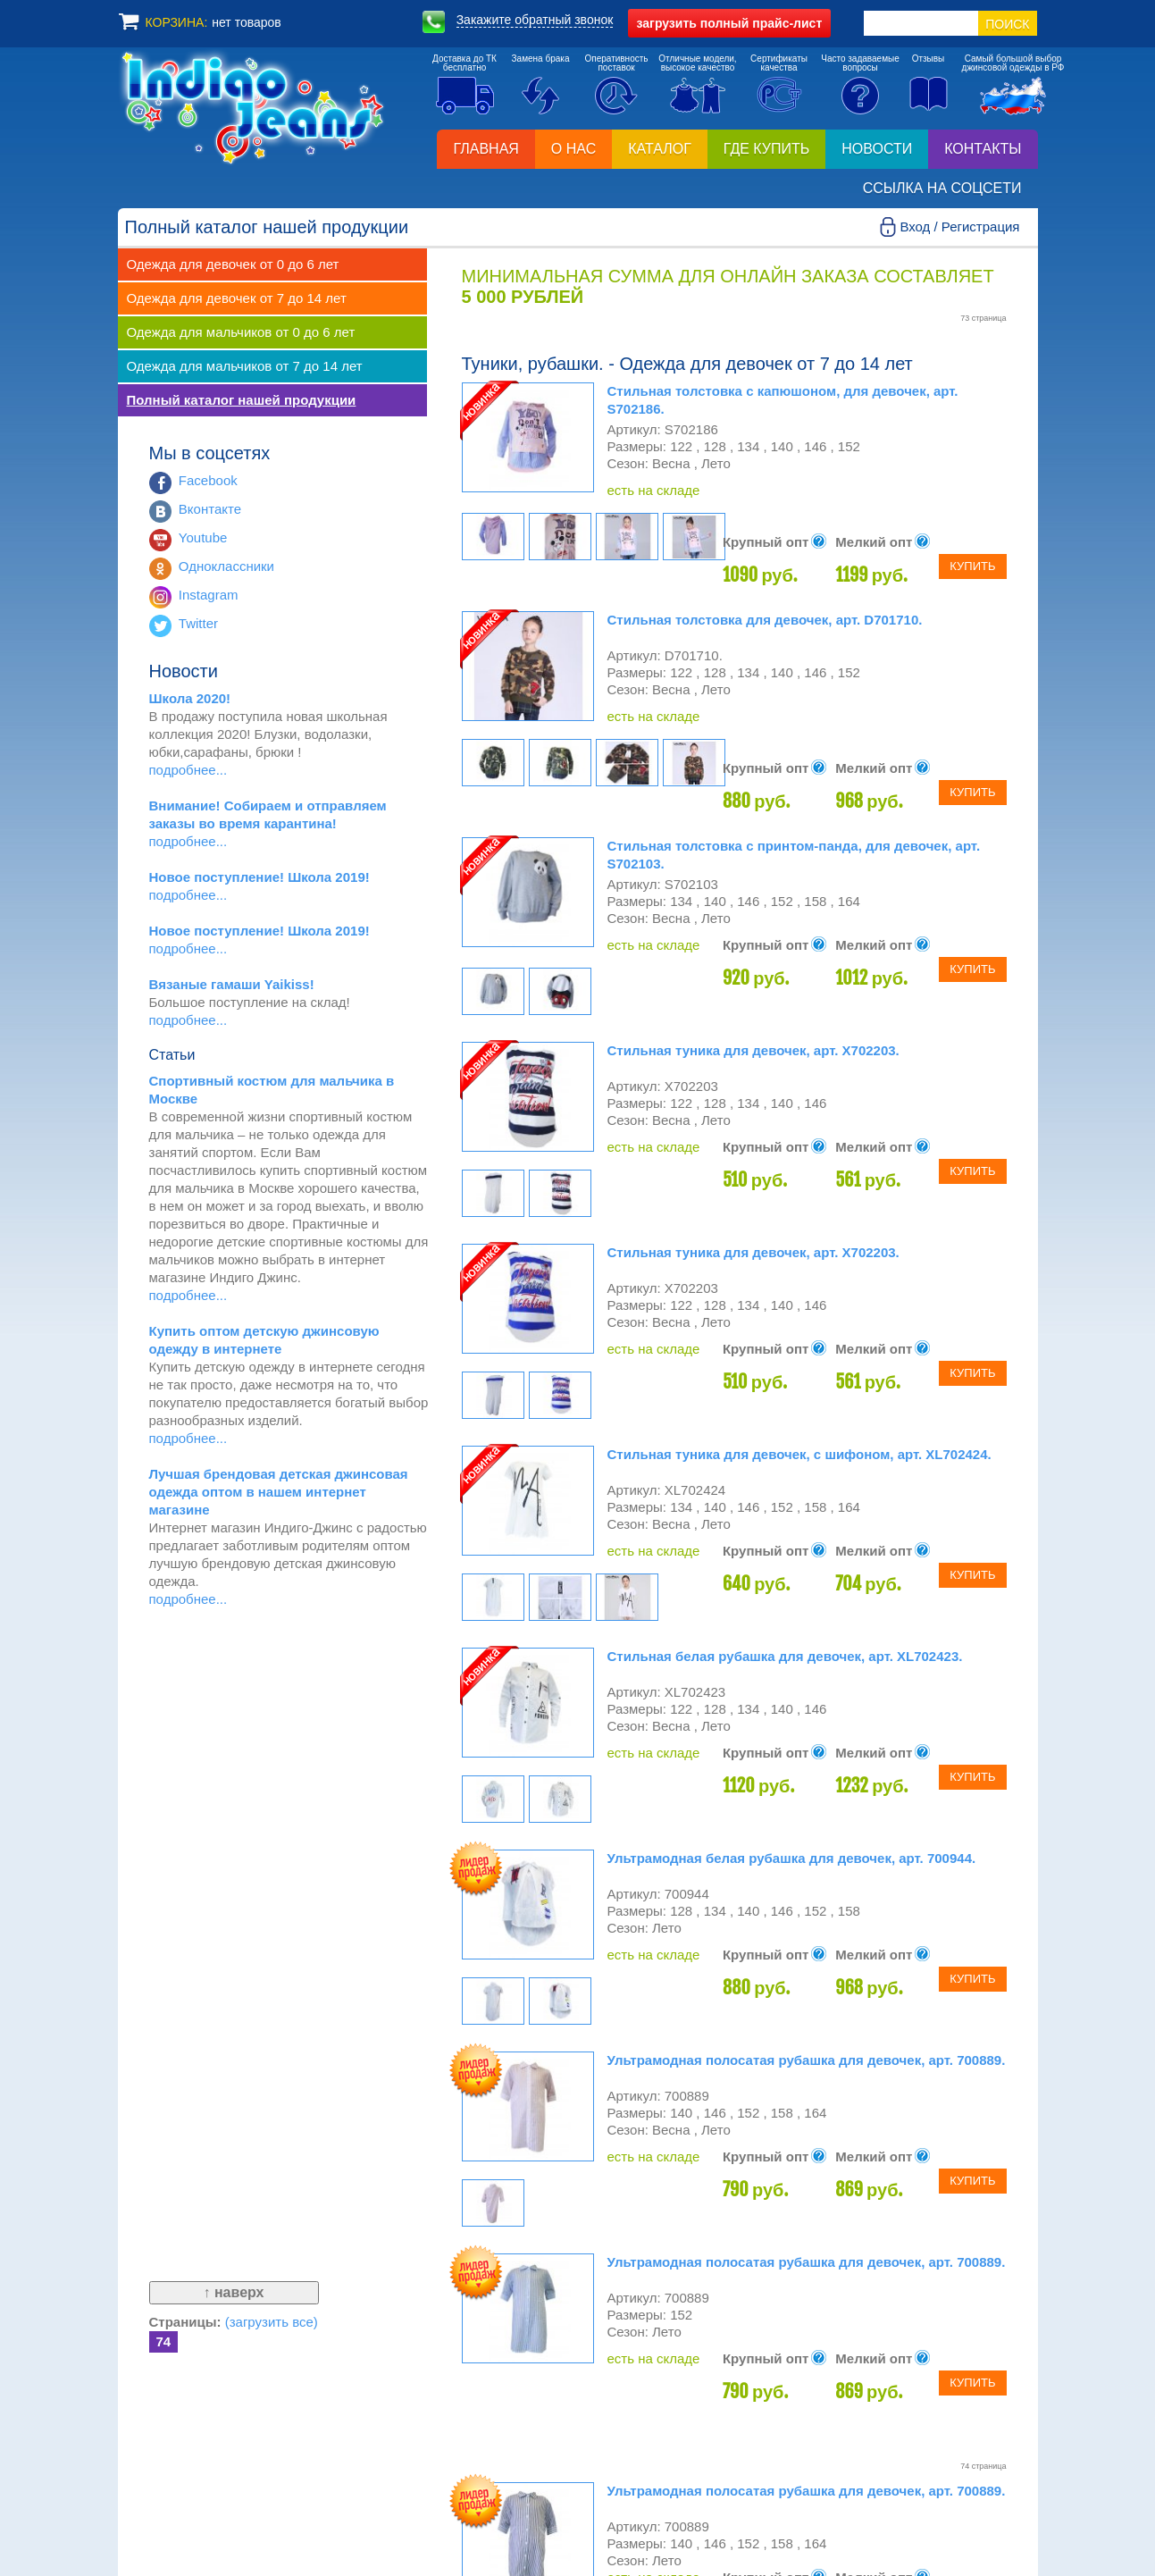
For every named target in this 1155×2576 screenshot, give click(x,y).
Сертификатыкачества (779, 63)
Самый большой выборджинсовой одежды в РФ (1013, 63)
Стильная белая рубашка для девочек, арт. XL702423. (785, 1656)
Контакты (982, 148)
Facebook (208, 480)
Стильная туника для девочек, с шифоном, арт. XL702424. (799, 1454)
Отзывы (928, 58)
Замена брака (541, 58)
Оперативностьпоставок (616, 63)
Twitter (198, 623)
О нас (573, 148)
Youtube (203, 537)
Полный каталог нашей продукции (241, 399)
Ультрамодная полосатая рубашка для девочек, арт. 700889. (806, 2060)
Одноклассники (226, 566)
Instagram (209, 594)
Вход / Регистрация (959, 226)
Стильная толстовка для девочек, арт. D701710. (765, 619)
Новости (876, 148)
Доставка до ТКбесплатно (464, 63)
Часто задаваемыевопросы (860, 63)
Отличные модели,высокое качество (697, 63)
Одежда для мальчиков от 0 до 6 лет (241, 332)
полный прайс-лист (730, 23)
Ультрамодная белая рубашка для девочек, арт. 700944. (791, 1858)
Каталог (659, 148)
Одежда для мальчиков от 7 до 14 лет (245, 365)
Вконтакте (210, 508)
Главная (485, 148)
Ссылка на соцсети (942, 188)
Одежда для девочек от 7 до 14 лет (237, 298)
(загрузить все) (271, 2321)
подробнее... (188, 769)
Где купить (766, 148)
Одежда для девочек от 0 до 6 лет (233, 264)
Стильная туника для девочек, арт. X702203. (753, 1050)
